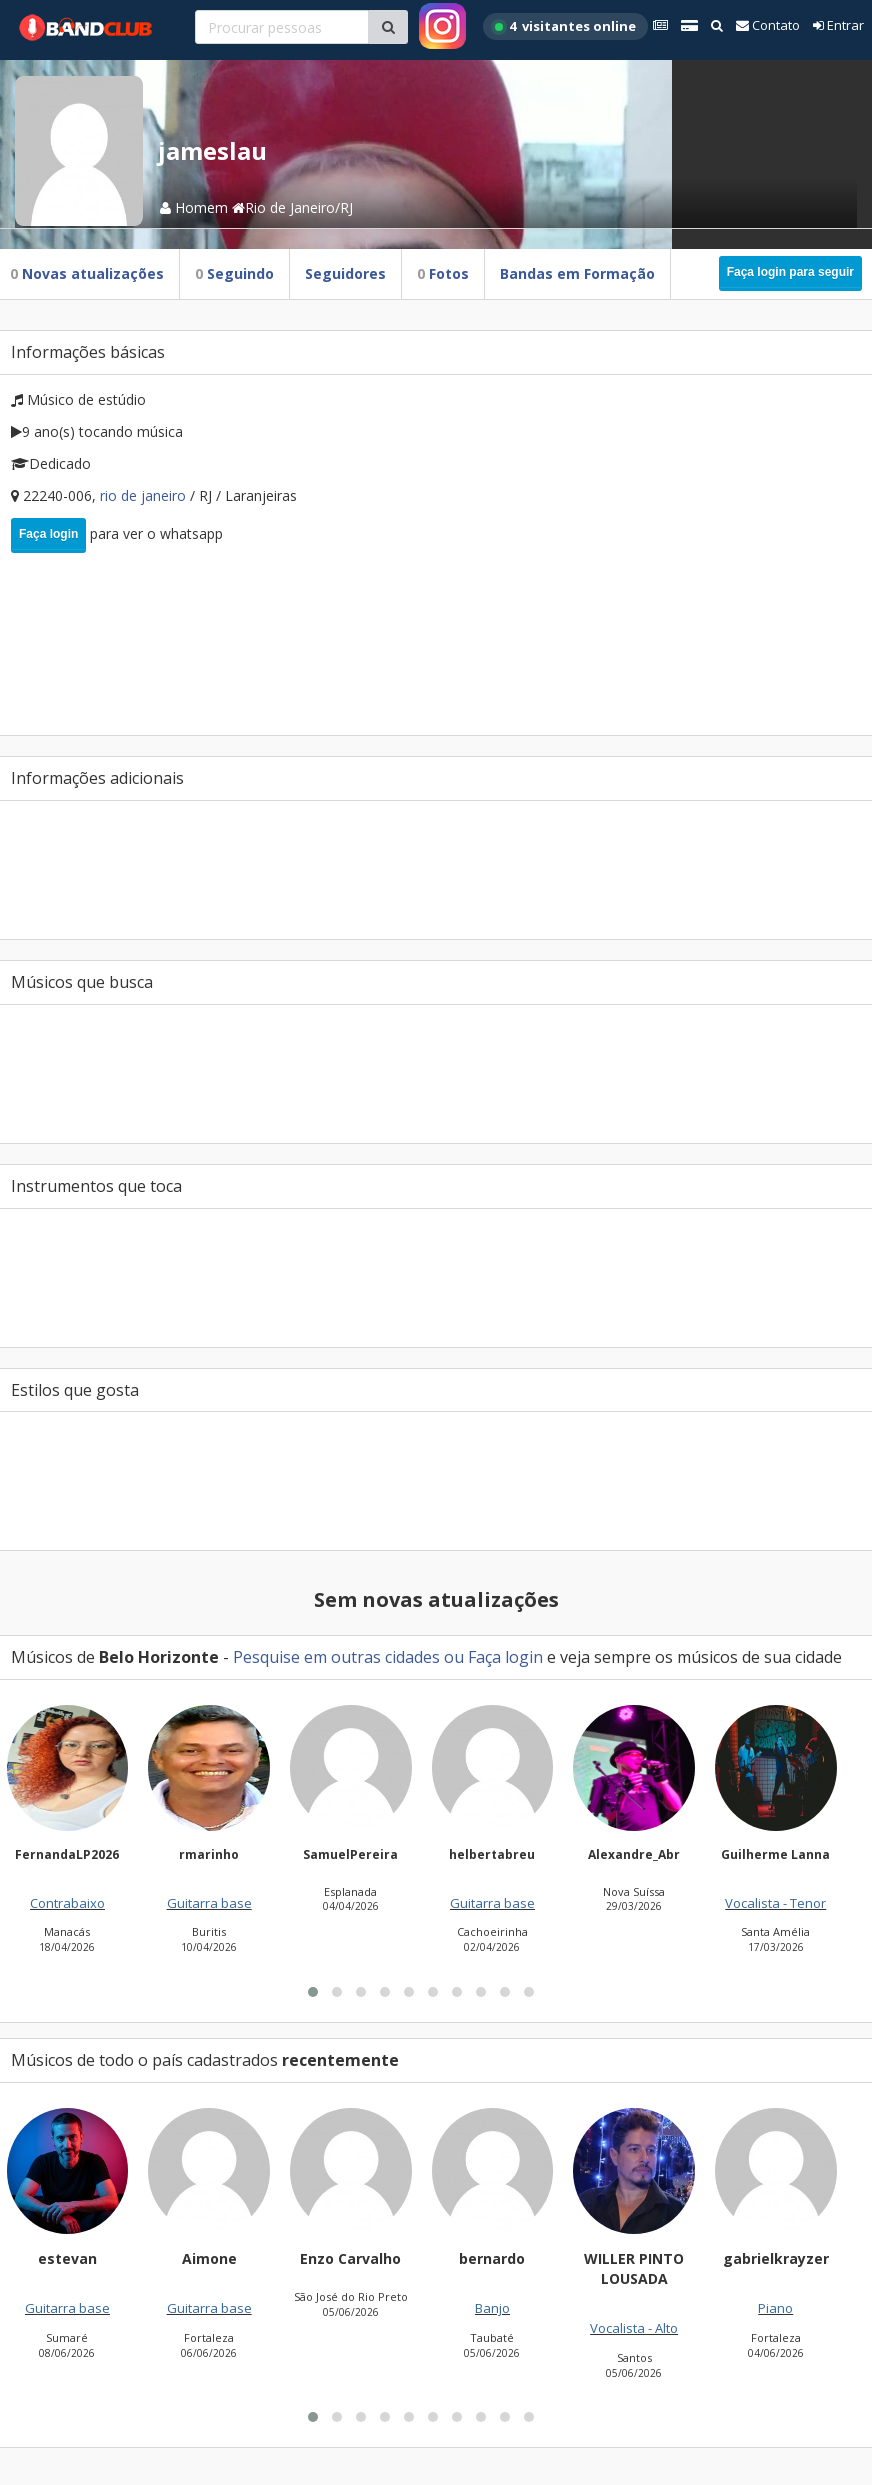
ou (454, 1657)
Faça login (48, 534)
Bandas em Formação (577, 273)
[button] (313, 2232)
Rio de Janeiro (145, 495)
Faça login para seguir (790, 272)
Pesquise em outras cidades (336, 1657)
